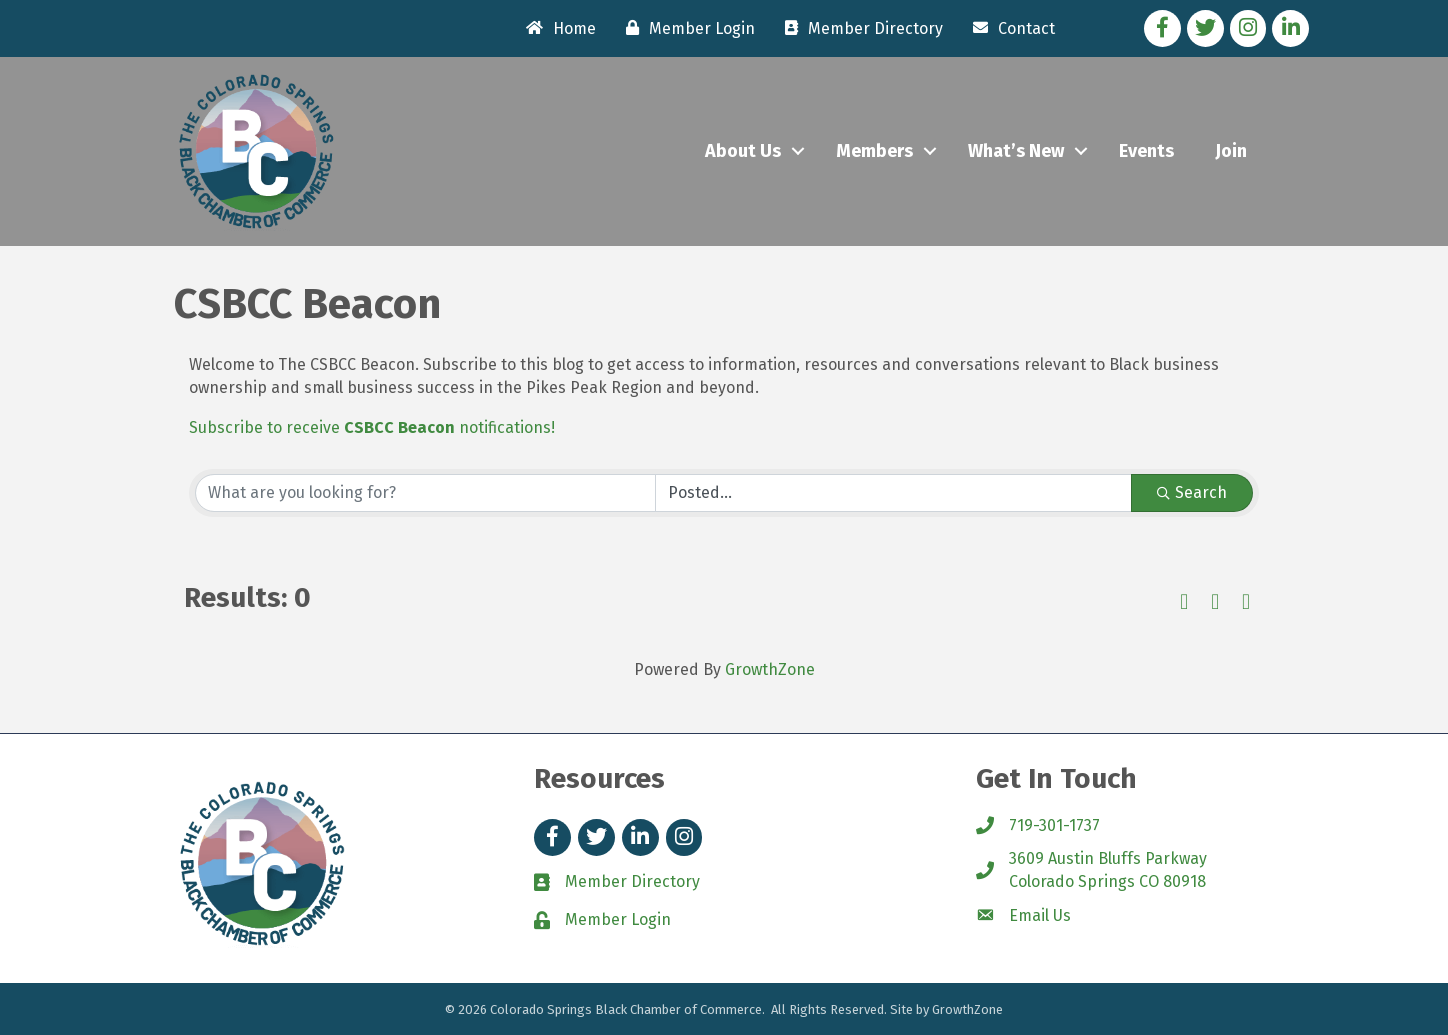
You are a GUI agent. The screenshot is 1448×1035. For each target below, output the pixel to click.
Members (874, 151)
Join (1231, 151)
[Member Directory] (859, 28)
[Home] (556, 28)
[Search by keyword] (425, 493)
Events (1146, 151)
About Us (743, 151)
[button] (1184, 603)
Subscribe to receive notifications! (372, 427)
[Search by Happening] (893, 493)
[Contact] (1009, 28)
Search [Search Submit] (1192, 492)
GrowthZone (770, 669)
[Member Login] (685, 28)
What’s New (1016, 151)
